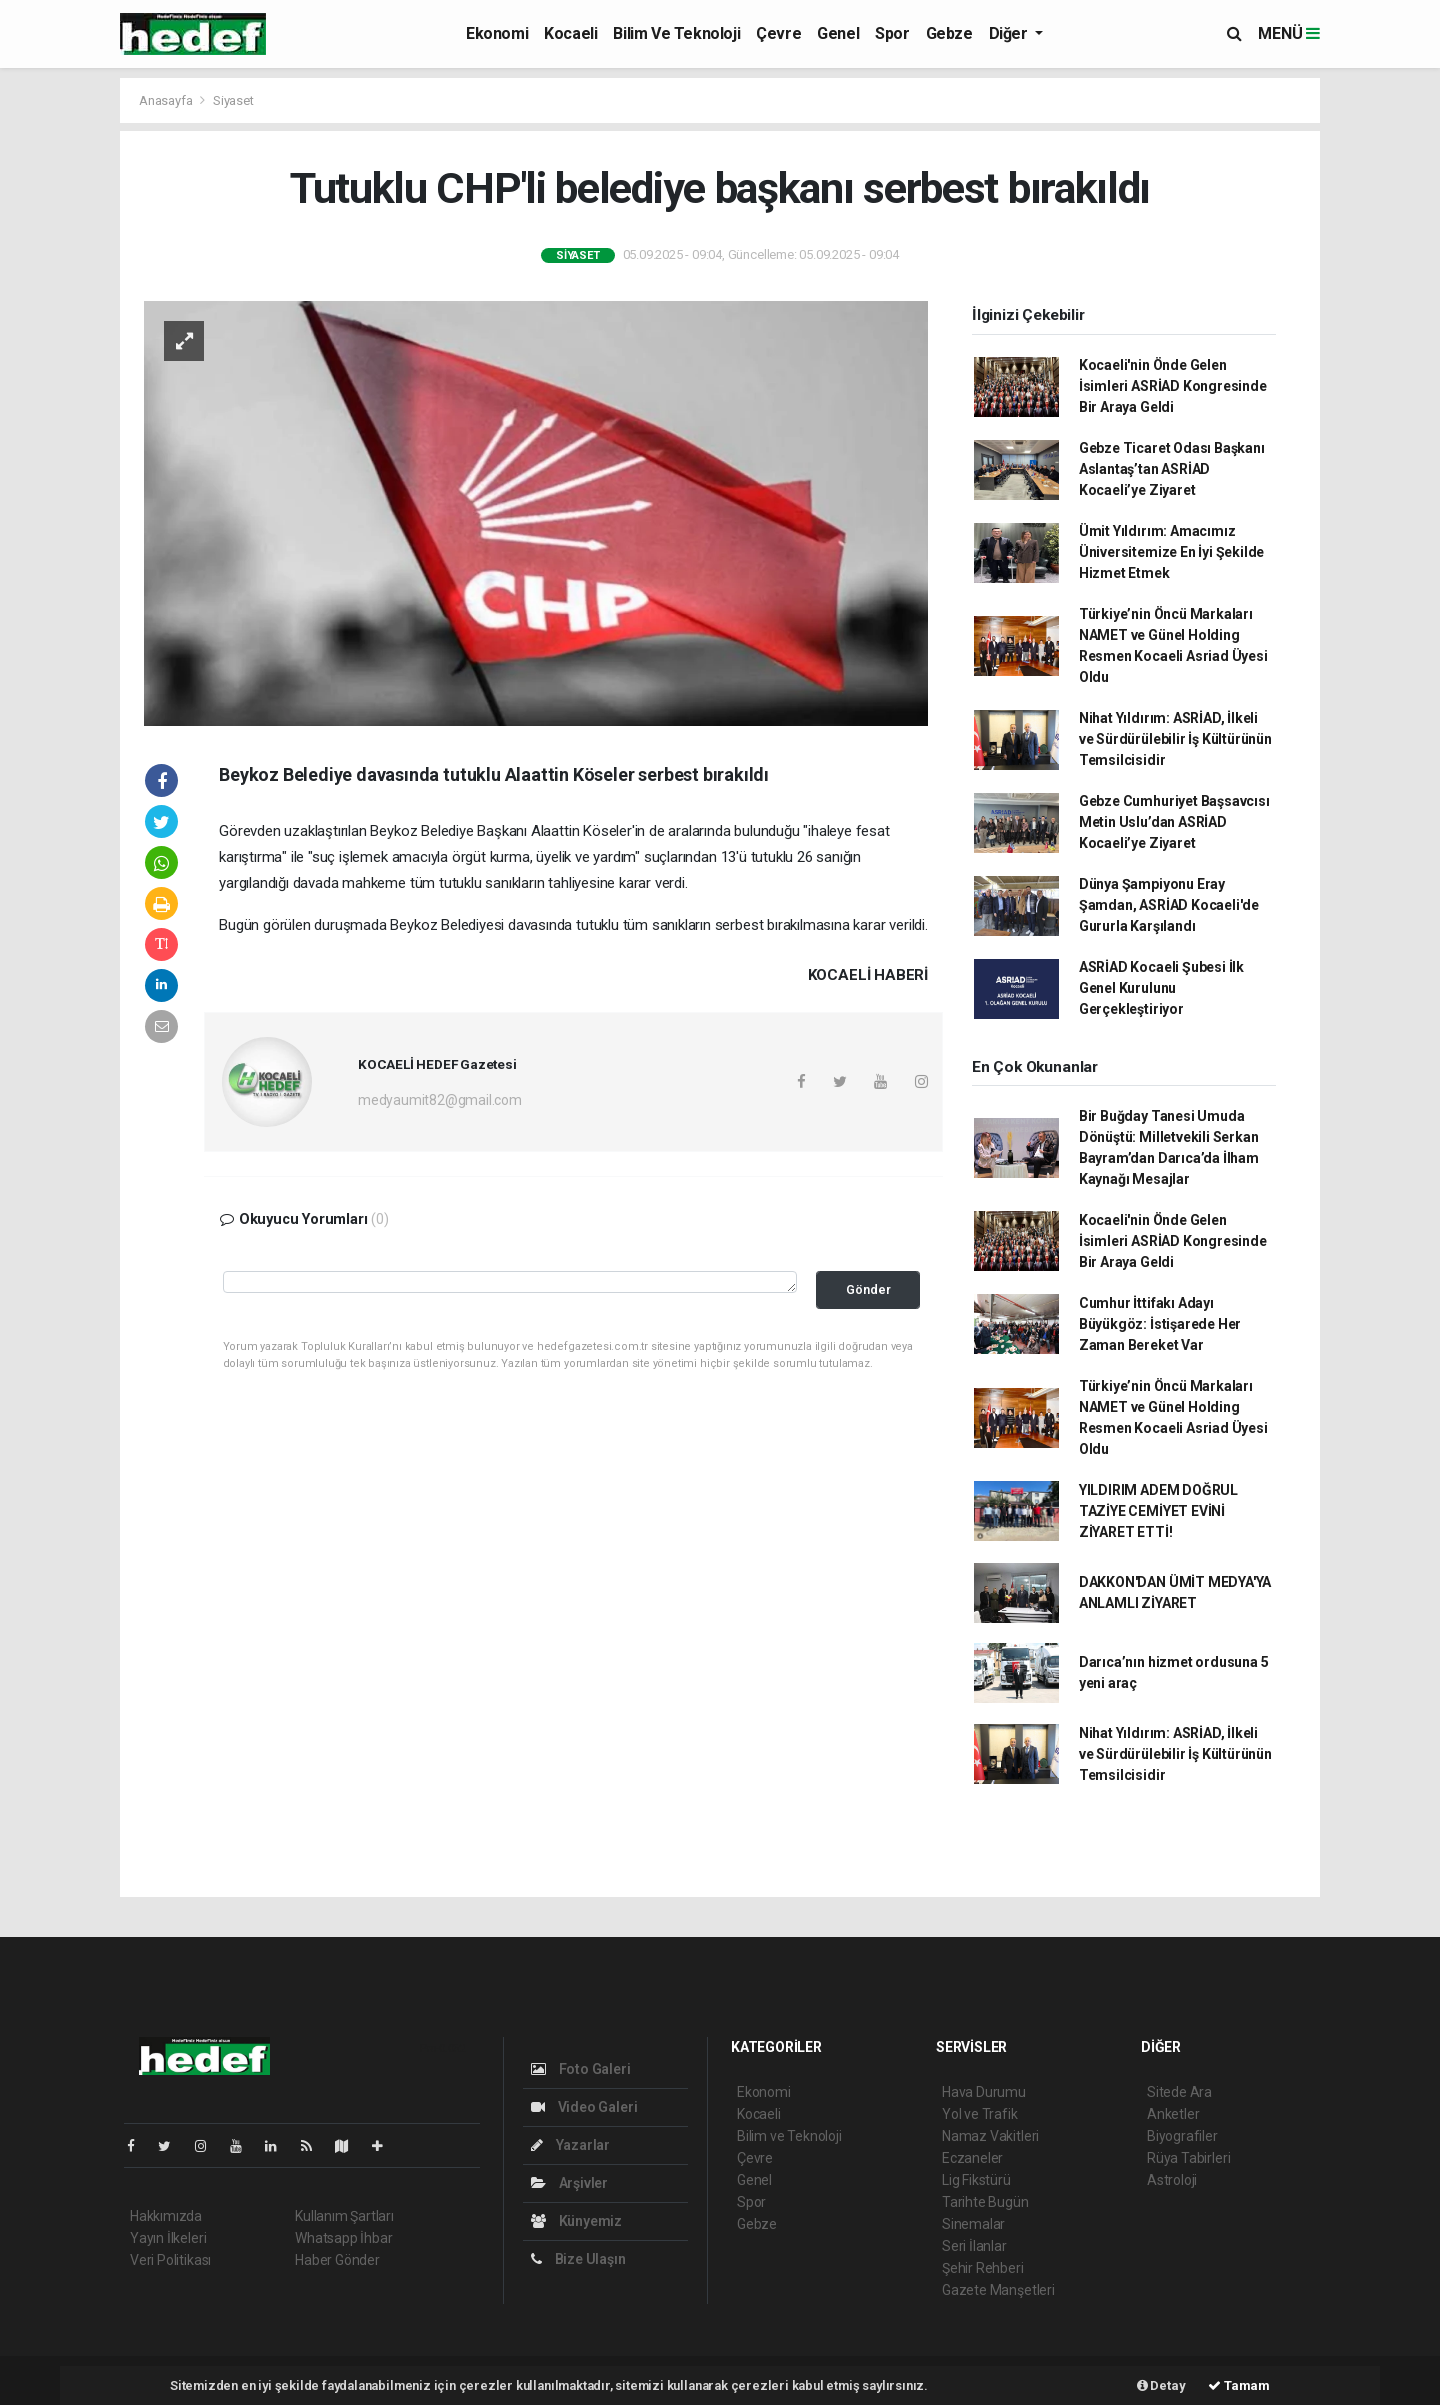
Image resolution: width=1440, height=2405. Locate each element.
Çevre (778, 33)
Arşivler (569, 2183)
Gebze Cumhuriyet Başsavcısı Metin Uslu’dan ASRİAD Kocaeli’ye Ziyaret (1174, 822)
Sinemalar (973, 2224)
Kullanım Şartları (344, 2216)
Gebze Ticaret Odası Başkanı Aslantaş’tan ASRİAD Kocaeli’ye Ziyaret (1172, 469)
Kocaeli (570, 33)
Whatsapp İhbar (343, 2238)
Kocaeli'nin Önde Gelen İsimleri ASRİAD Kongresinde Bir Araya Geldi (1173, 386)
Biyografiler (1182, 2136)
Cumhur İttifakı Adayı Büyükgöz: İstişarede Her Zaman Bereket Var (1160, 1324)
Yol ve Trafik (980, 2114)
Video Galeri (584, 2107)
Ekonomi (497, 33)
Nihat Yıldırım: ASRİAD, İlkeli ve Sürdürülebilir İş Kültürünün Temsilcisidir (1175, 739)
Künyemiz (576, 2221)
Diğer (1010, 33)
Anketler (1173, 2114)
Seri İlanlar (974, 2246)
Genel (838, 33)
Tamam (1239, 2385)
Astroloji (1172, 2180)
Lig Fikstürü (976, 2180)
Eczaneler (972, 2158)
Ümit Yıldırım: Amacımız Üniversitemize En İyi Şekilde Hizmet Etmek (1171, 552)
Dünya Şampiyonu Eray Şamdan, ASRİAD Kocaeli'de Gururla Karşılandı (1169, 905)
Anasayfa (167, 100)
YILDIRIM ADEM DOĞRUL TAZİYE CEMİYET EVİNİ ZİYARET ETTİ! (1158, 1511)
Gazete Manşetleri (998, 2290)
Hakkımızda (166, 2216)
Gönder (868, 1289)
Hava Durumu (984, 2092)
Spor (892, 33)
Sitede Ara (1179, 2092)
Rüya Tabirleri (1188, 2158)
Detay (1161, 2385)
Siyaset (233, 100)
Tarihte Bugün (985, 2202)
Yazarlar (570, 2145)
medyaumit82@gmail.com (440, 1100)
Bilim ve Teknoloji (676, 33)
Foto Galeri (581, 2069)
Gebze (949, 33)
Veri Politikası (170, 2260)
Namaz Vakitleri (990, 2136)
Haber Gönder (337, 2260)
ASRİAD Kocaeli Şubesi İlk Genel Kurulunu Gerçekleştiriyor (1161, 988)
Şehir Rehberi (983, 2268)
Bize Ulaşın (578, 2259)
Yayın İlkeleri (168, 2238)
